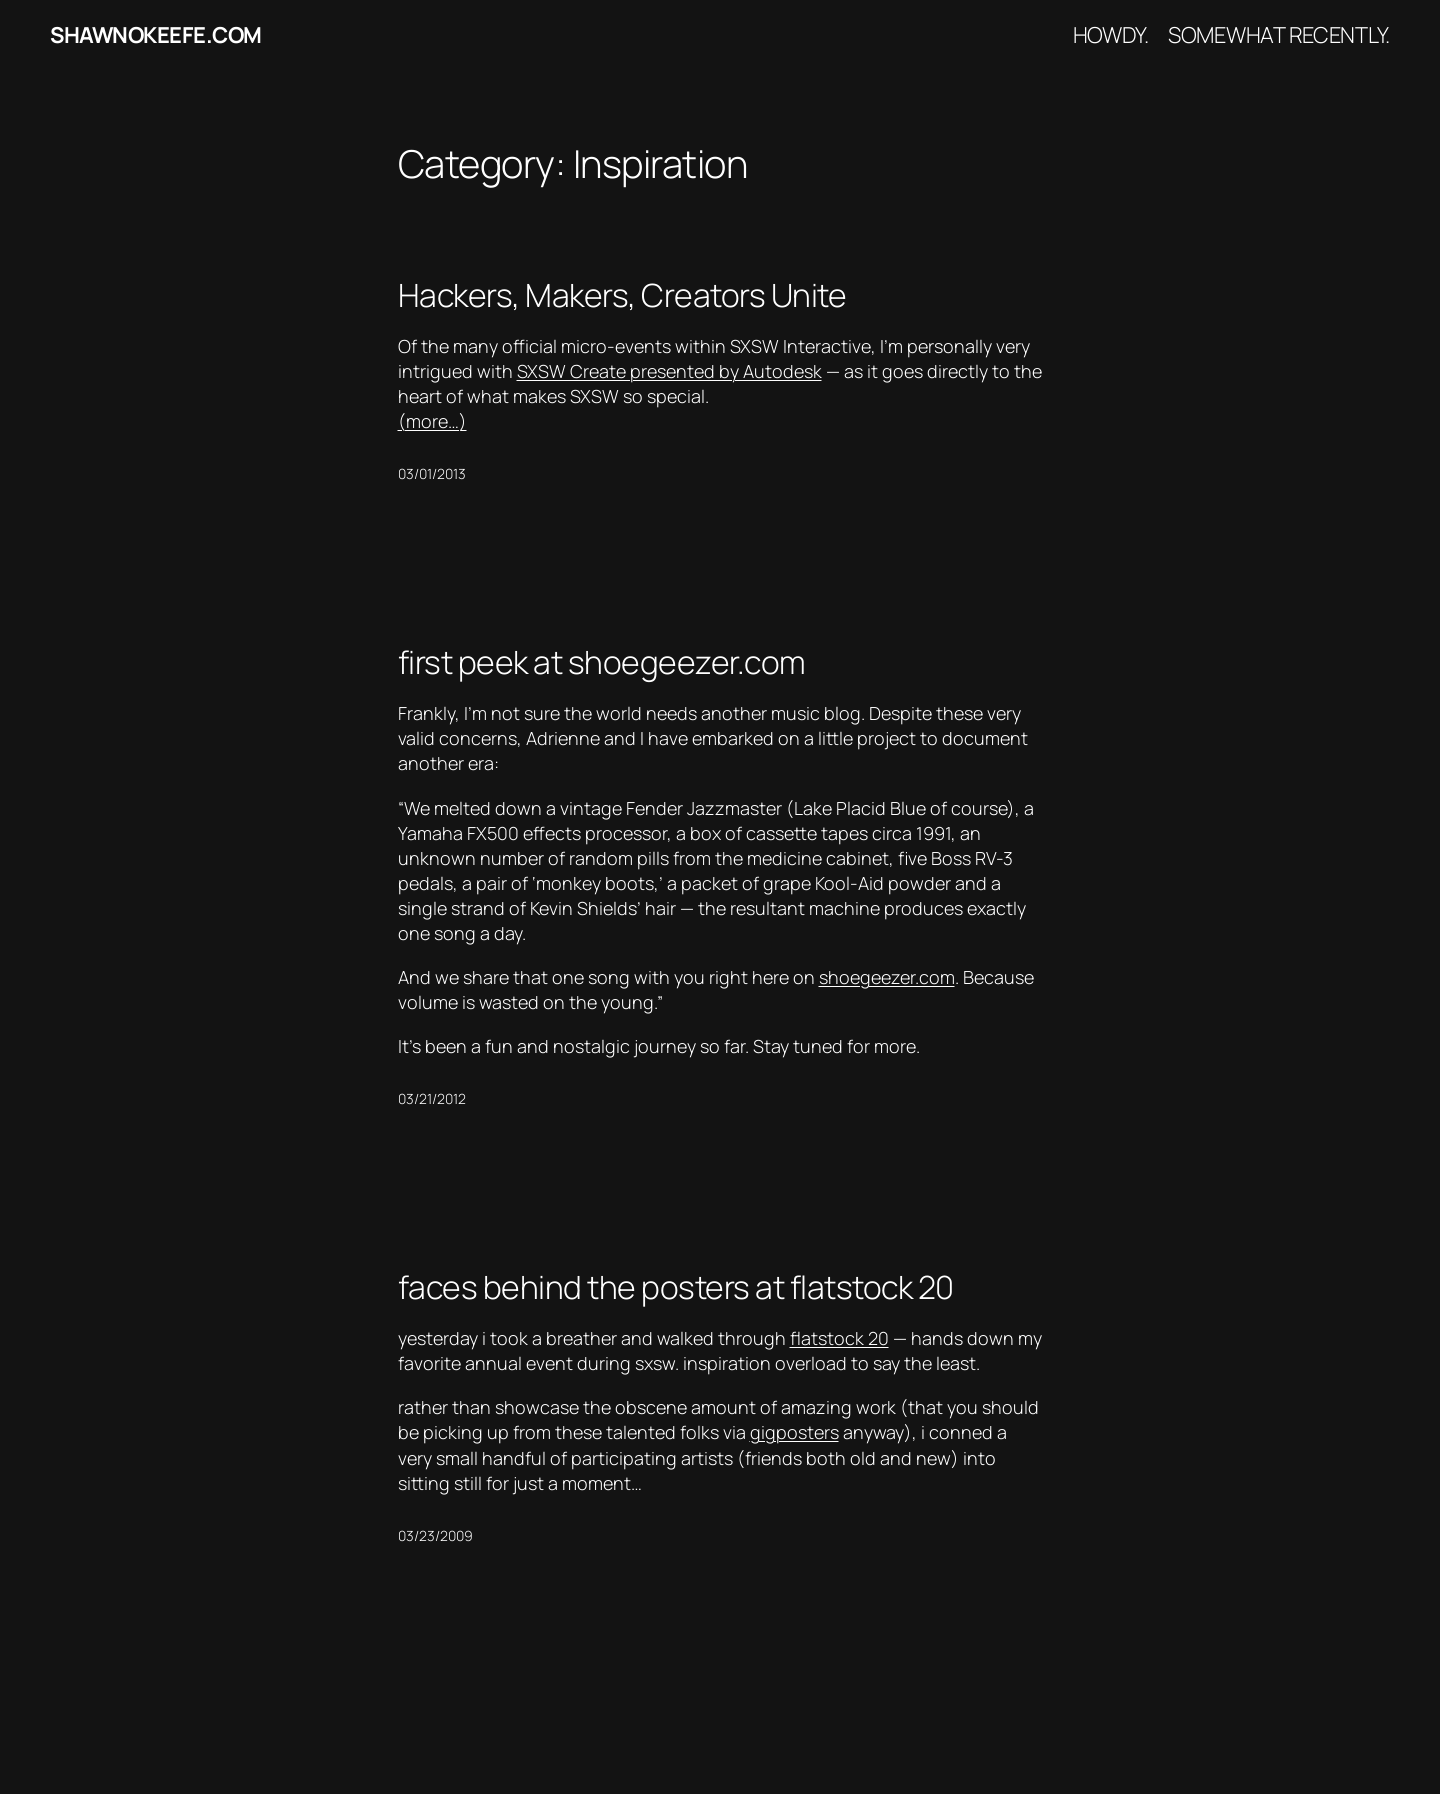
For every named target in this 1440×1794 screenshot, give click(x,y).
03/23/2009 (435, 1535)
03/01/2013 (432, 473)
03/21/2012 (432, 1098)
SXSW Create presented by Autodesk (669, 371)
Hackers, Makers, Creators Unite (622, 295)
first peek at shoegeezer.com (602, 662)
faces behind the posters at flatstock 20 (676, 1287)
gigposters (794, 1432)
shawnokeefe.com (156, 35)
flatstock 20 (839, 1338)
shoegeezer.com (887, 977)
